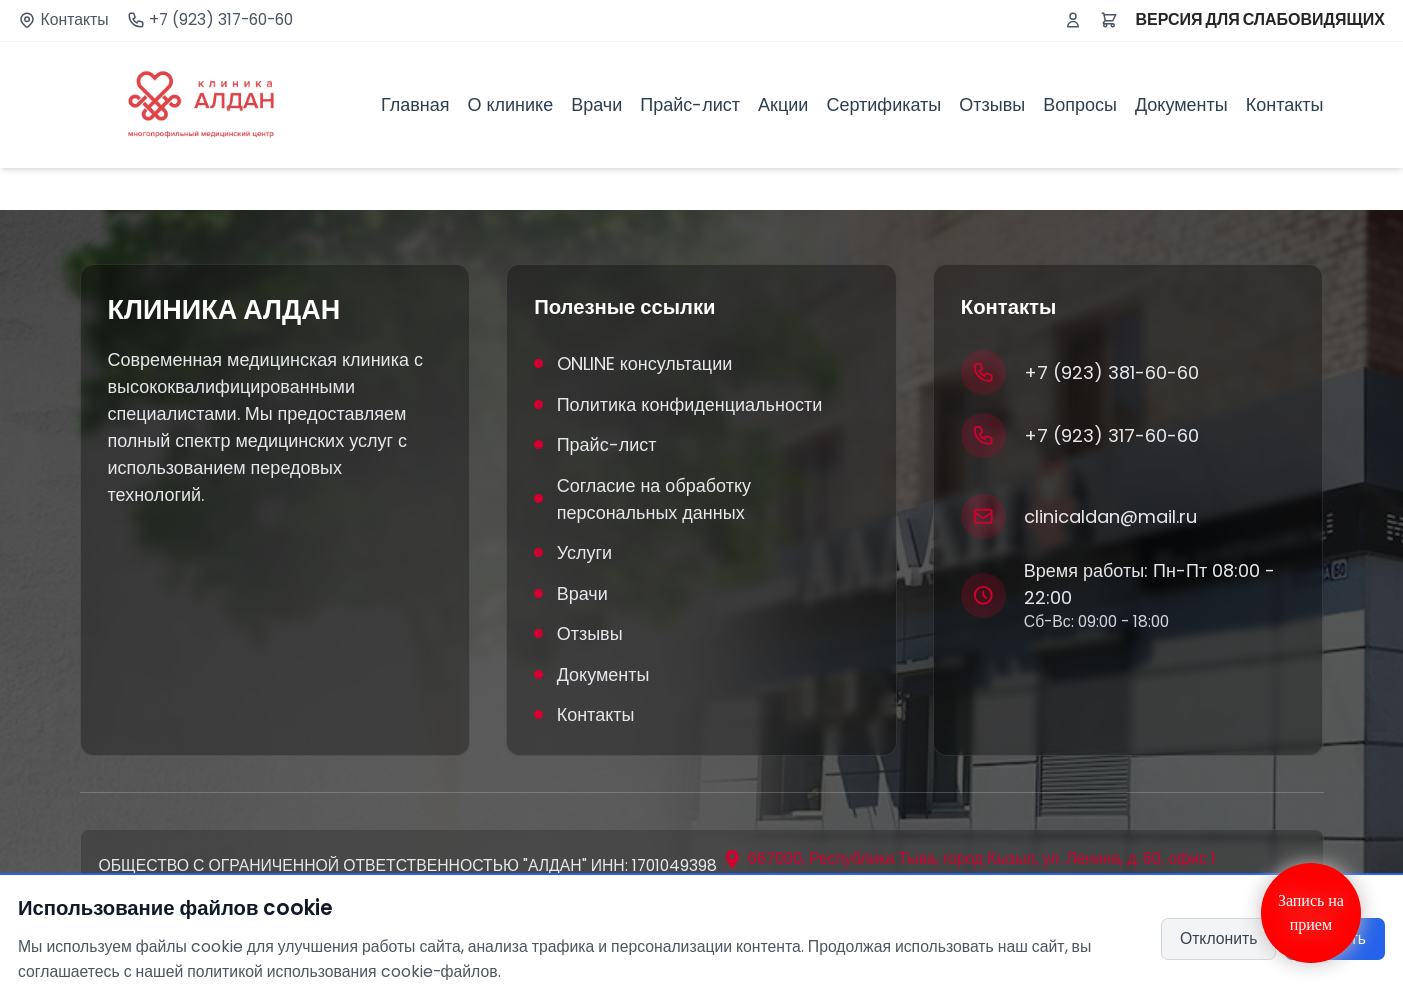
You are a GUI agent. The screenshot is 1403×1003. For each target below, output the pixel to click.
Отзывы (992, 104)
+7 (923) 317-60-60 (221, 20)
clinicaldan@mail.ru (1110, 516)
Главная (415, 104)
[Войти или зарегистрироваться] (1073, 20)
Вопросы (1080, 104)
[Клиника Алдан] (201, 105)
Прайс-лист (690, 104)
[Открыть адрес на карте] (968, 859)
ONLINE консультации (633, 363)
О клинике (510, 104)
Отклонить (1219, 938)
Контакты (75, 20)
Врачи (596, 104)
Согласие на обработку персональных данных (642, 499)
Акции (783, 104)
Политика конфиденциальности (678, 404)
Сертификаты (883, 104)
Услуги (573, 552)
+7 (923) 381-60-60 (1111, 372)
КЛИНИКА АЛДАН (224, 310)
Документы (1181, 104)
